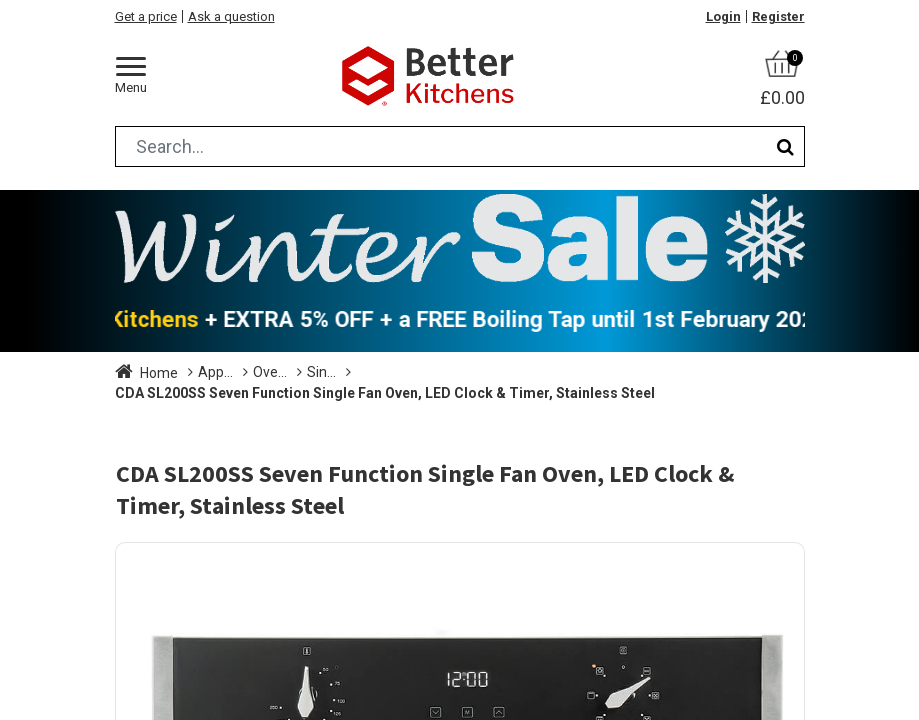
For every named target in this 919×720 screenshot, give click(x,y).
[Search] (785, 146)
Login (723, 16)
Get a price (146, 16)
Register (778, 16)
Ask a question (231, 16)
